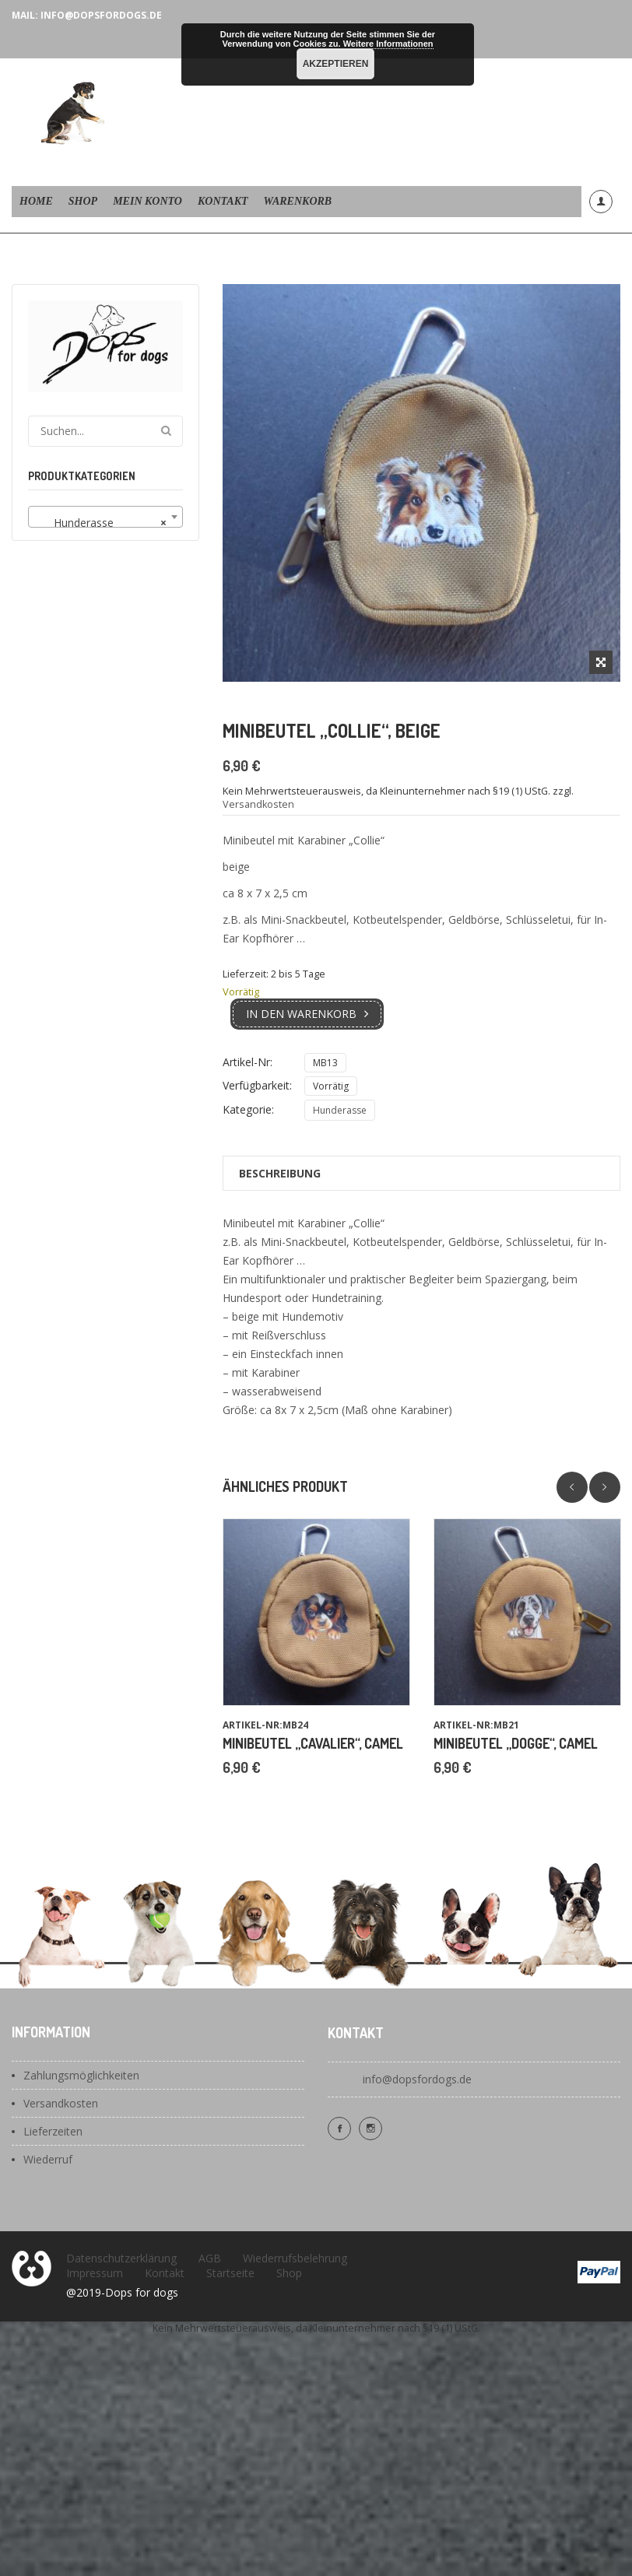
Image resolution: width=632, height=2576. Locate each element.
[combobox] (105, 517)
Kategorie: (248, 1109)
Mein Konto (147, 201)
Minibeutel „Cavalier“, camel (313, 1743)
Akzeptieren (336, 63)
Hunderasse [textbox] (101, 523)
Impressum (94, 2272)
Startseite (230, 2272)
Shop (82, 201)
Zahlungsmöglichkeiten (81, 2075)
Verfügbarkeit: (257, 1085)
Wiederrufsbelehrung (295, 2258)
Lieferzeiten (53, 2131)
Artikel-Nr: (247, 1062)
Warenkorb (298, 201)
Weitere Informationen (388, 43)
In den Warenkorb (301, 1013)
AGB (209, 2258)
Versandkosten (258, 804)
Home (36, 201)
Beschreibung (280, 1173)
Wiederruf (47, 2159)
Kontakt (223, 201)
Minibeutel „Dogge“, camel (516, 1743)
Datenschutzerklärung (121, 2258)
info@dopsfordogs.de (417, 2079)
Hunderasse (340, 1110)
